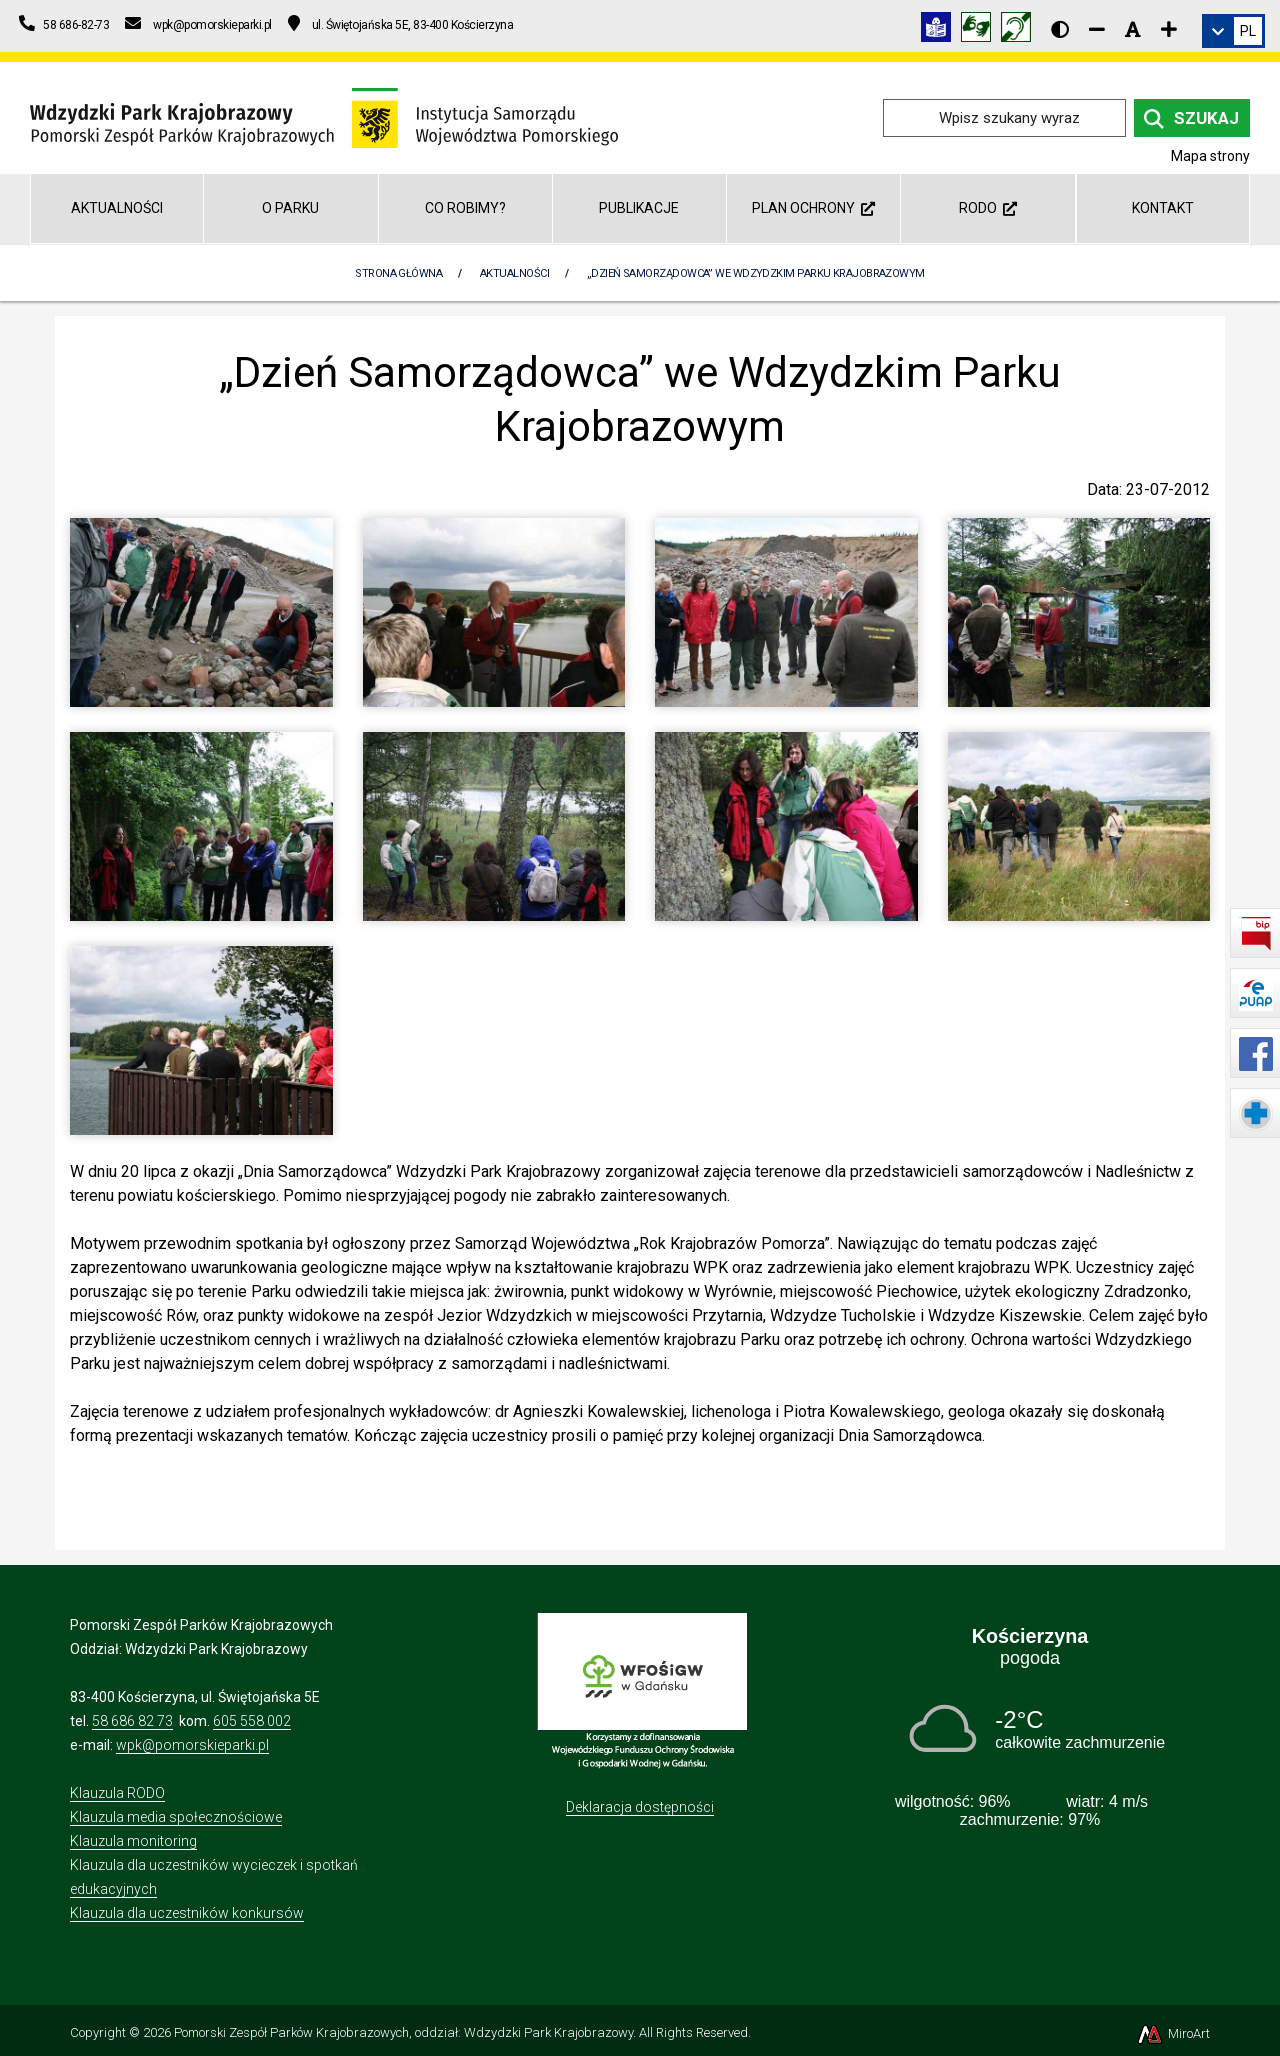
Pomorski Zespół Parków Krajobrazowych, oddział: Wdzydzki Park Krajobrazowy (403, 2032)
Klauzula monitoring (133, 1841)
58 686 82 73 (132, 1721)
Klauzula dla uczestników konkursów (187, 1913)
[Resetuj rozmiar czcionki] (1133, 29)
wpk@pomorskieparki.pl (192, 1745)
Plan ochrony (813, 208)
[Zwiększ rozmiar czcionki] (1169, 29)
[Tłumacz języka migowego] (981, 30)
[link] (1233, 31)
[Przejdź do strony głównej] (324, 116)
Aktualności (117, 208)
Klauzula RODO (117, 1793)
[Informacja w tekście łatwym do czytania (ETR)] (941, 30)
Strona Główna (398, 273)
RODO (988, 208)
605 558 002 (252, 1721)
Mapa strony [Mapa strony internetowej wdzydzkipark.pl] (1210, 156)
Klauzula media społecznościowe (176, 1817)
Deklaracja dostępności (640, 1807)
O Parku (290, 208)
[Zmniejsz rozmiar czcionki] (1097, 29)
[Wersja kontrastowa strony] (1060, 29)
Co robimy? (465, 208)
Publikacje (639, 208)
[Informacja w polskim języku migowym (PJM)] (1021, 30)
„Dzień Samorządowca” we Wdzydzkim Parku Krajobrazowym (756, 273)
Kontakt (1163, 208)
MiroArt (1172, 2033)
